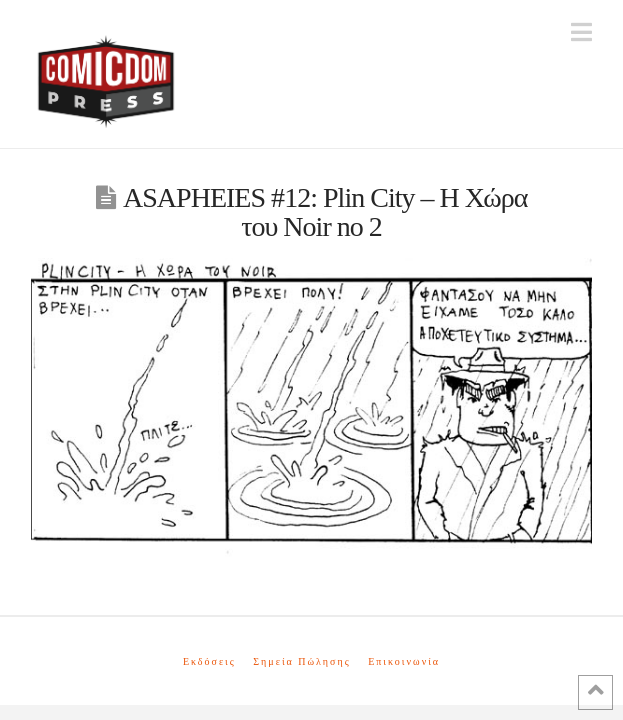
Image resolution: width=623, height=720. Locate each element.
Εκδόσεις (209, 661)
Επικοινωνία (404, 661)
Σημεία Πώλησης (301, 661)
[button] (581, 32)
